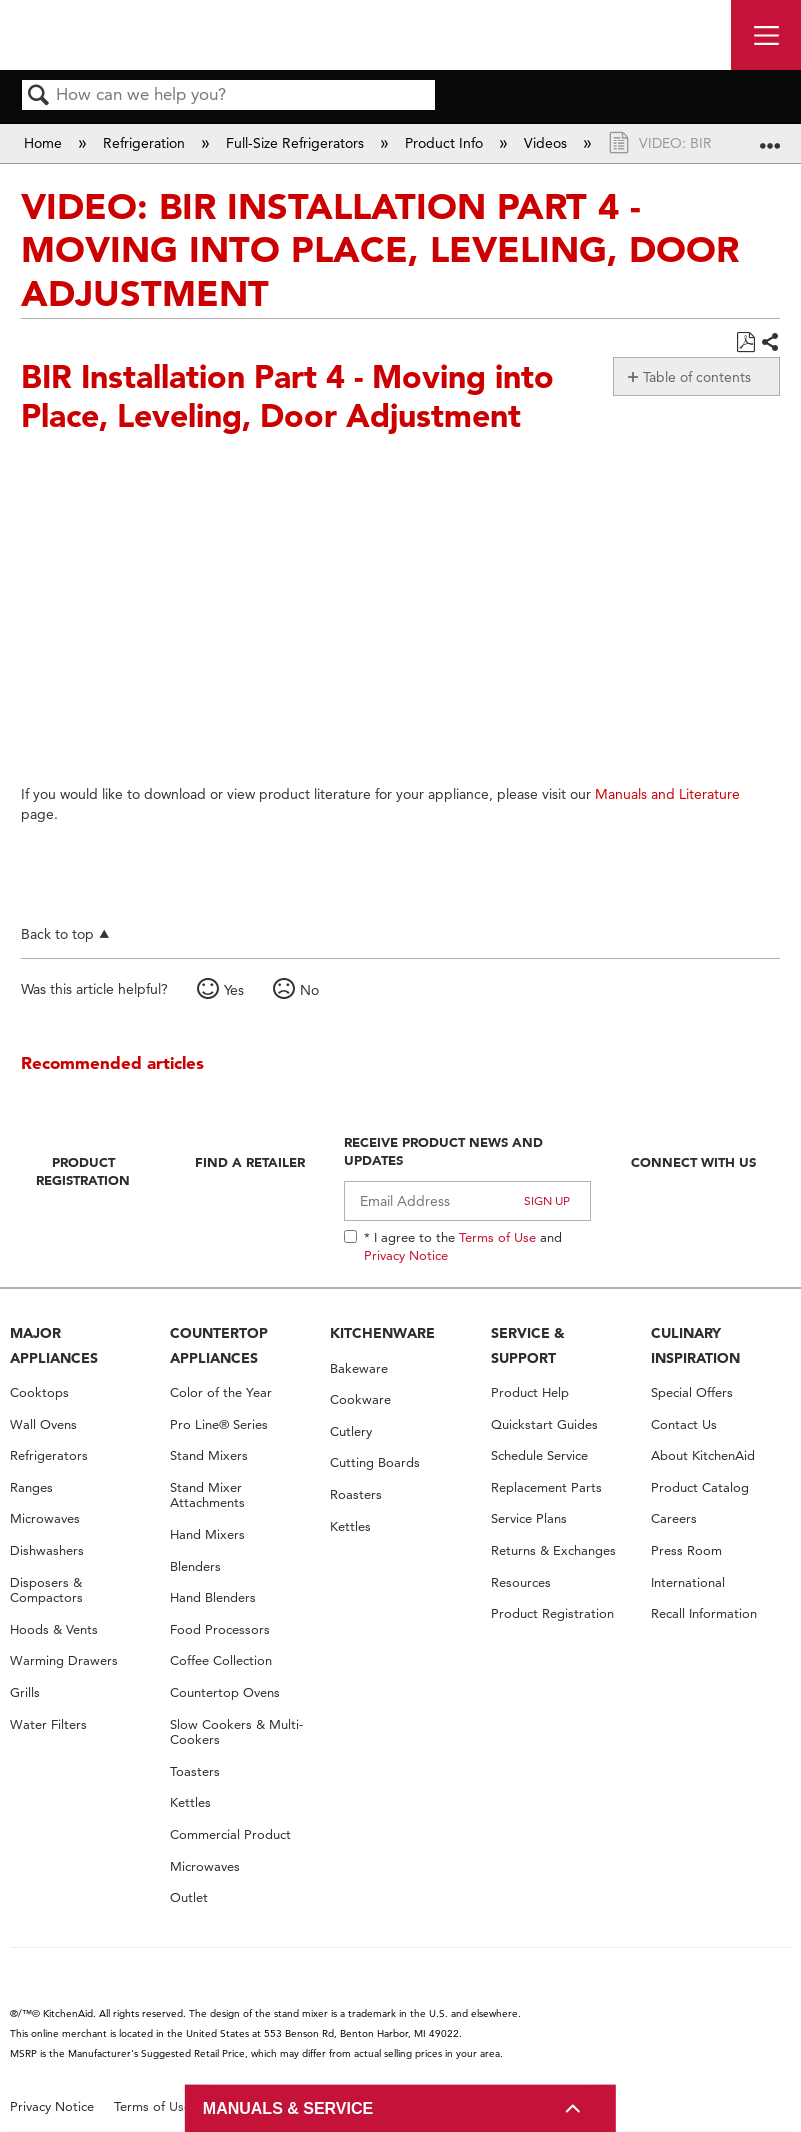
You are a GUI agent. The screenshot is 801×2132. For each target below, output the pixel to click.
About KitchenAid (703, 1455)
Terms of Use (497, 1237)
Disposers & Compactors (46, 1590)
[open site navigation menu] (766, 35)
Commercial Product (230, 1834)
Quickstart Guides (544, 1424)
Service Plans (529, 1518)
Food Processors (220, 1629)
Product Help (530, 1392)
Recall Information (704, 1613)
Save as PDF (745, 342)
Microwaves (45, 1518)
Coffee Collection (221, 1660)
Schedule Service (539, 1455)
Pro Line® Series (219, 1424)
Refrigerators (49, 1455)
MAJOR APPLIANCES (54, 1345)
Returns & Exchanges (553, 1550)
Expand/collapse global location (770, 136)
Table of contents (697, 377)
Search (39, 96)
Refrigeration (146, 143)
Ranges (31, 1487)
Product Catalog (700, 1487)
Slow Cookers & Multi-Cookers (236, 1732)
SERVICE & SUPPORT (528, 1345)
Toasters (195, 1771)
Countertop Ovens (225, 1692)
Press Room (686, 1550)
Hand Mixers (207, 1534)
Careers (674, 1518)
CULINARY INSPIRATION (695, 1345)
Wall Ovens (43, 1424)
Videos (547, 143)
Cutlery (351, 1431)
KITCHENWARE (382, 1333)
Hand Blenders (213, 1597)
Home (45, 143)
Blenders (195, 1566)
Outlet (189, 1897)
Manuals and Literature (667, 794)
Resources (521, 1582)
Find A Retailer (250, 1162)
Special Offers (692, 1392)
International (688, 1582)
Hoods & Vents (54, 1629)
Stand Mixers (209, 1455)
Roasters (356, 1494)
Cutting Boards (375, 1462)
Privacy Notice (406, 1255)
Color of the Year (221, 1392)
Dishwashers (47, 1550)
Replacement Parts (546, 1487)
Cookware (360, 1399)
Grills (25, 1692)
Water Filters (48, 1724)
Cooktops (39, 1392)
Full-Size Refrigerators (297, 143)
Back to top (57, 933)
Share (769, 343)
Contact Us (684, 1424)
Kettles (190, 1802)
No (309, 990)
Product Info (446, 143)
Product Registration (83, 1171)
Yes (234, 990)
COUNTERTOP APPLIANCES (219, 1345)
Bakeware (359, 1368)
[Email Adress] (467, 1201)
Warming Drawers (64, 1660)
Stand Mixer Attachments (207, 1495)
